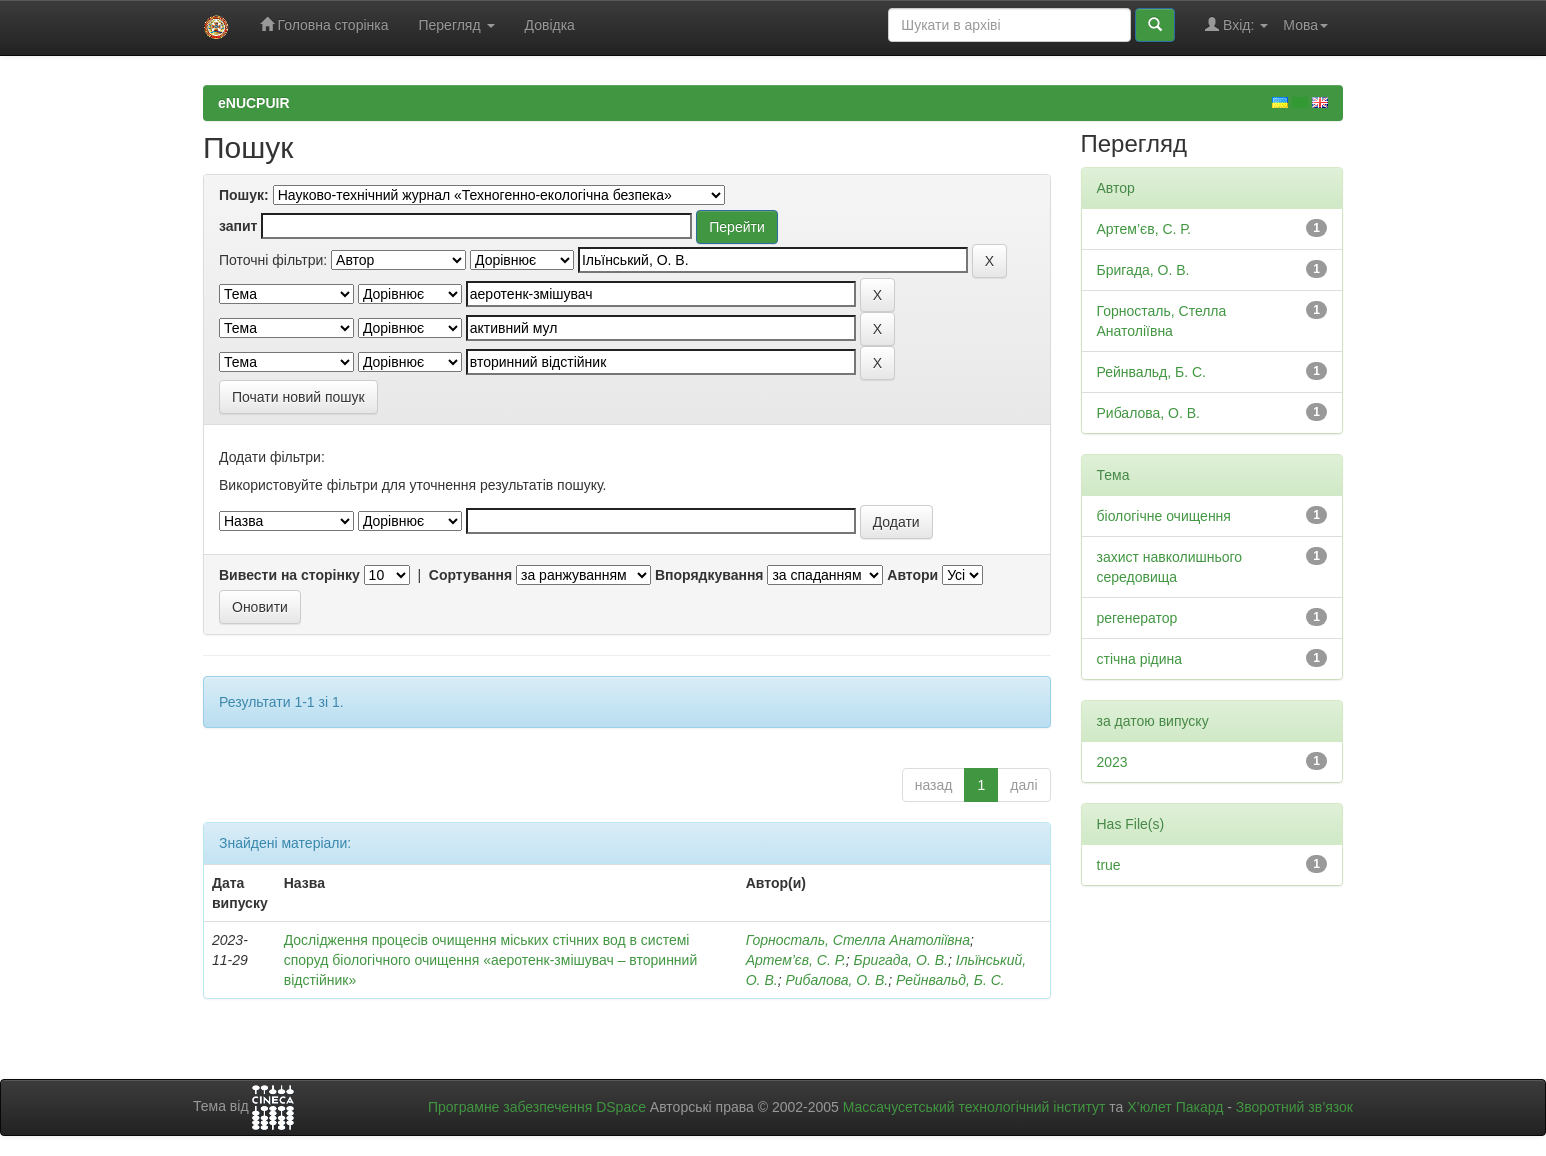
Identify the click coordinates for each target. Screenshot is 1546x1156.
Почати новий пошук (298, 397)
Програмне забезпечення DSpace (537, 1107)
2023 (1112, 762)
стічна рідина (1140, 659)
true (1109, 865)
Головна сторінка (324, 24)
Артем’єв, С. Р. (796, 960)
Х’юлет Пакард (1175, 1107)
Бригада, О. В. (901, 960)
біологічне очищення (1164, 516)
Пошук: (244, 195)
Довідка (550, 25)
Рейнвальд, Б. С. (950, 980)
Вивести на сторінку (289, 575)
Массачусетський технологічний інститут (974, 1107)
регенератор (1137, 618)
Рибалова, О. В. (836, 980)
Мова (1305, 25)
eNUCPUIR (254, 103)
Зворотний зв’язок (1294, 1107)
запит (238, 226)
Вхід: (1236, 24)
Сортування (470, 575)
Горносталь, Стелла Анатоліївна (858, 940)
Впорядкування (709, 575)
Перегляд (456, 25)
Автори (912, 575)
